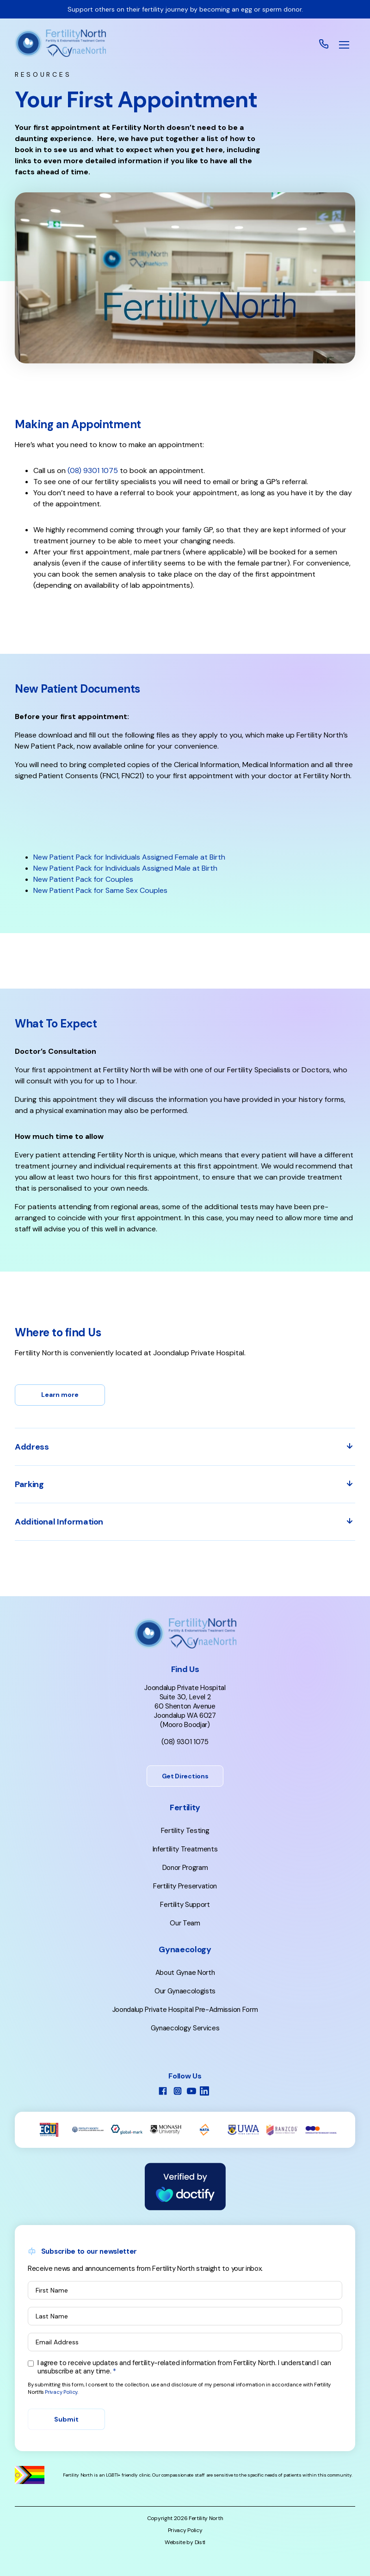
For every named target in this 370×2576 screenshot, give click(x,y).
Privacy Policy (61, 2392)
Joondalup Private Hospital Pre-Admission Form (185, 2009)
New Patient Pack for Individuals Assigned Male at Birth (125, 868)
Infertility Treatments (185, 1849)
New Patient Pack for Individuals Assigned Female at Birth (129, 857)
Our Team (185, 1923)
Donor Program (185, 1867)
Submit (66, 2419)
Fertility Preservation (185, 1886)
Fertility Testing (185, 1830)
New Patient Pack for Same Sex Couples (100, 890)
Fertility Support (185, 1904)
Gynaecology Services (185, 2028)
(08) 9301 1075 (185, 1741)
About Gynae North (185, 1972)
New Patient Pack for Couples (83, 879)
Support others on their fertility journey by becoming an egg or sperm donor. (185, 9)
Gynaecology (185, 1949)
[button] (344, 45)
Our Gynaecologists (185, 1991)
